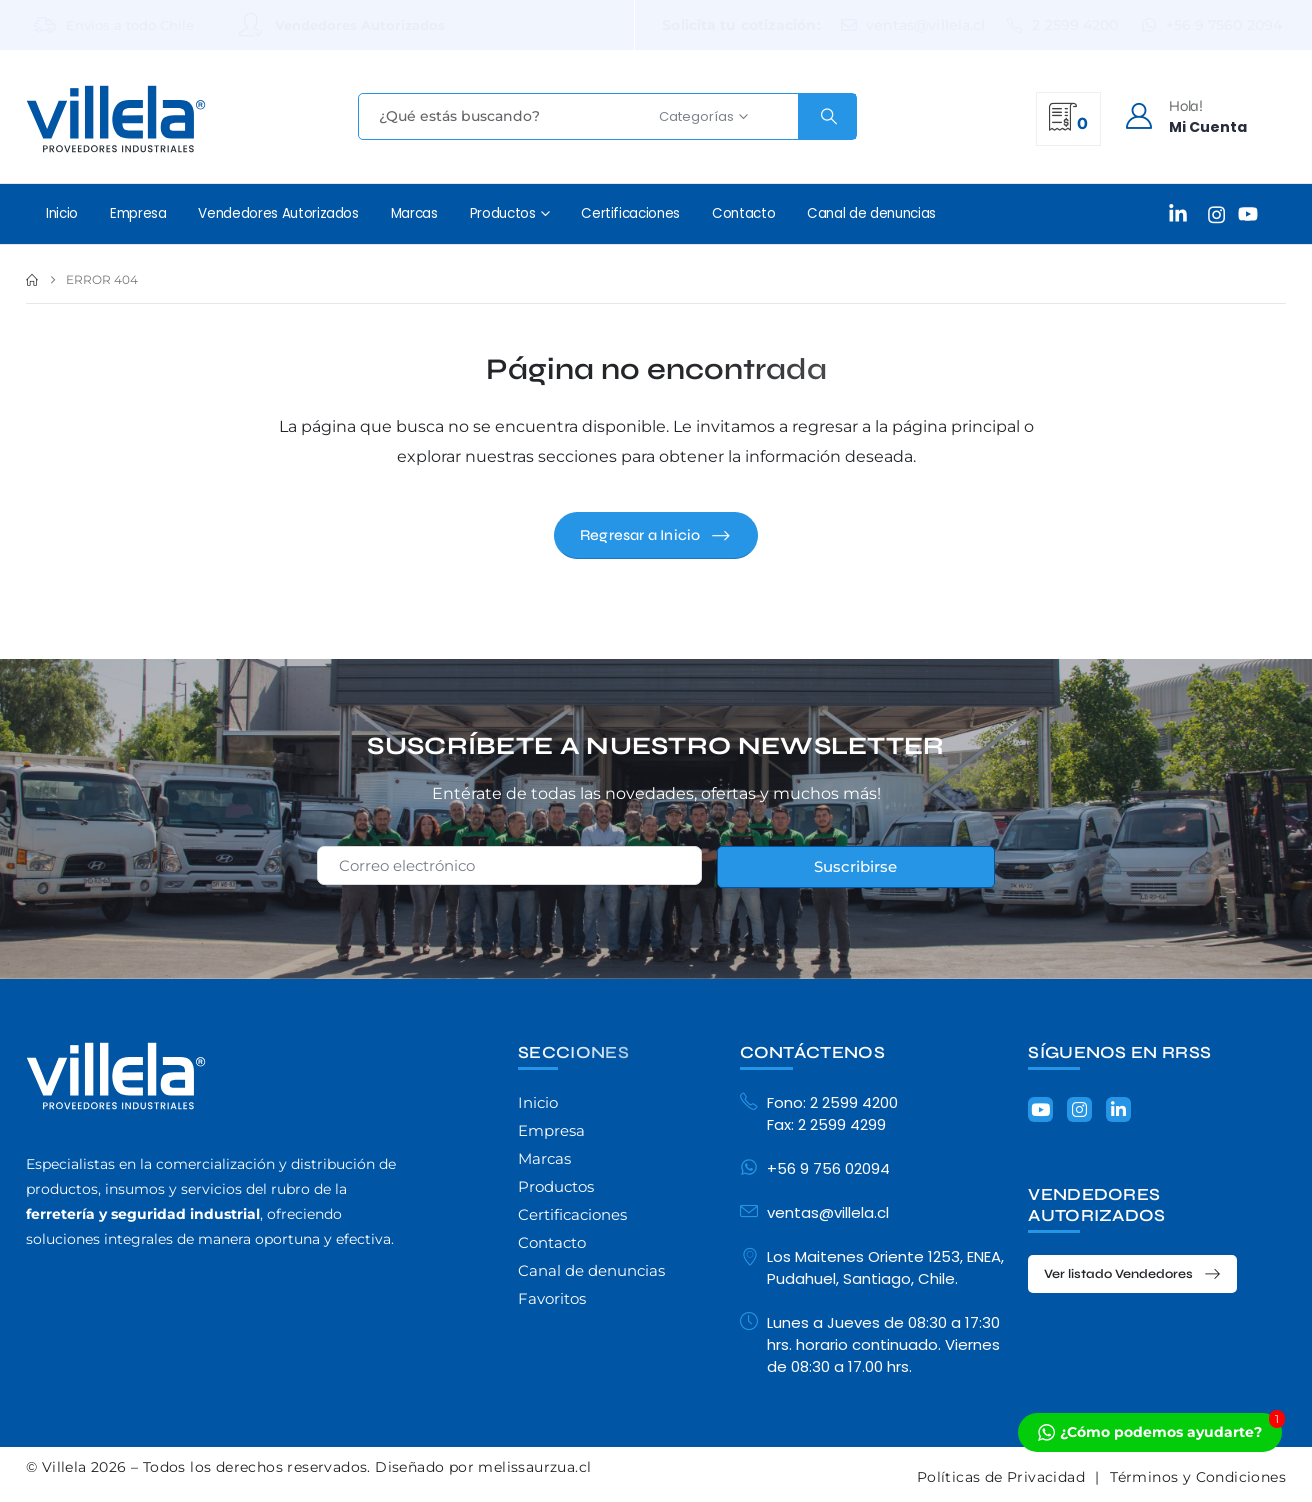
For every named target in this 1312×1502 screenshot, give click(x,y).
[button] (656, 535)
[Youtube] (1040, 1109)
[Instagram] (1079, 1109)
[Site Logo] (116, 119)
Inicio (62, 213)
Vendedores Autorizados (278, 213)
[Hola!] (1185, 116)
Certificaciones (630, 213)
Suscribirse (855, 866)
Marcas (414, 213)
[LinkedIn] (1118, 1109)
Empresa (138, 213)
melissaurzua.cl (534, 1467)
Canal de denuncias (871, 213)
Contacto (743, 213)
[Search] (827, 116)
